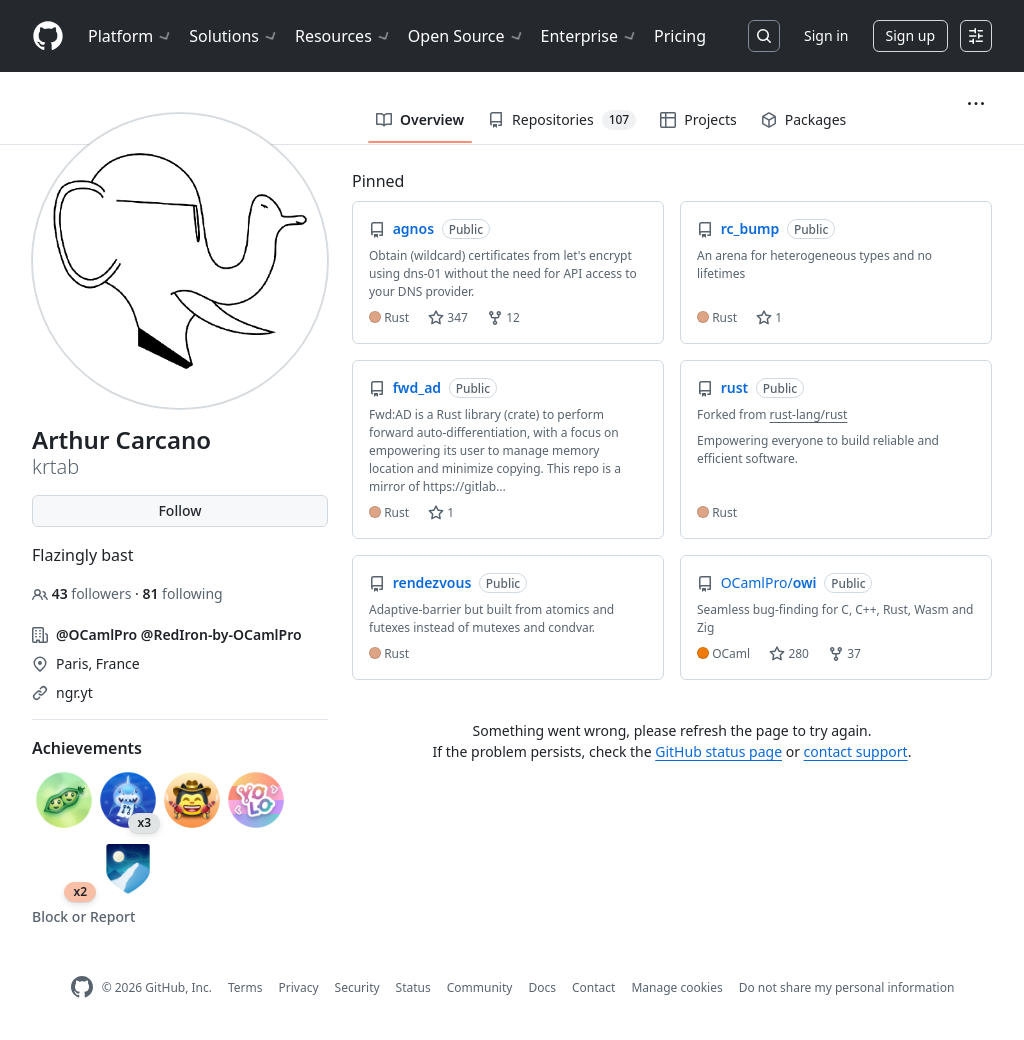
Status (413, 987)
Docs (542, 987)
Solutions (234, 36)
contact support (856, 751)
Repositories (562, 120)
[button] (976, 104)
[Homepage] (48, 36)
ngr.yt (74, 692)
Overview (420, 119)
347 (448, 317)
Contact (593, 987)
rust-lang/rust (809, 414)
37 (844, 653)
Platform (130, 36)
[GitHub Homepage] (82, 987)
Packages (804, 119)
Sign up (910, 35)
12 (503, 317)
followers (83, 593)
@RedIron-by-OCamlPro (221, 634)
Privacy (299, 987)
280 (789, 653)
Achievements (87, 748)
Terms (245, 987)
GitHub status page (718, 751)
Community (480, 987)
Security (357, 987)
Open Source (466, 36)
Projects (698, 119)
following (182, 593)
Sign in (826, 35)
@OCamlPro (96, 634)
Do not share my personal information (847, 987)
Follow (179, 510)
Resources (343, 36)
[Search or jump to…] (764, 36)
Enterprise (589, 36)
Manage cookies (676, 987)
